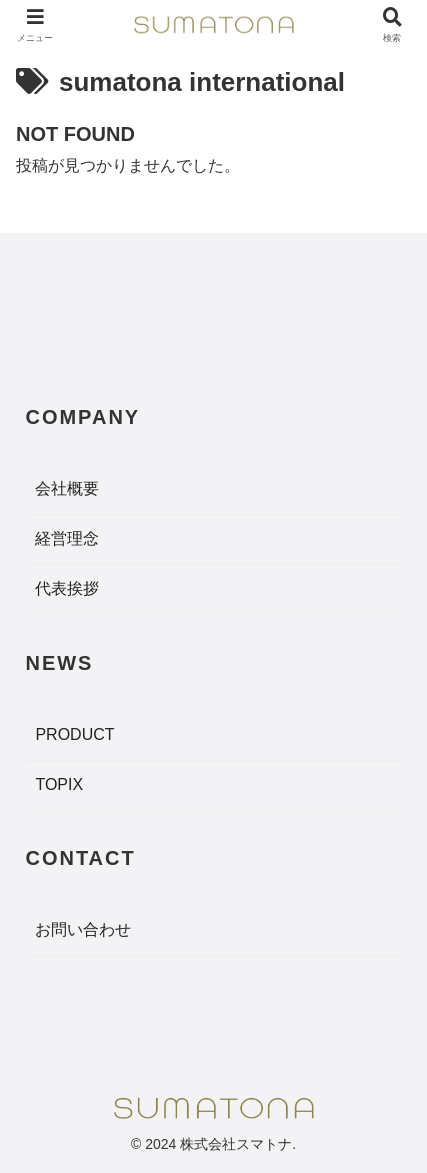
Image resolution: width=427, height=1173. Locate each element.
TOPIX (59, 784)
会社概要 (67, 488)
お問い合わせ (83, 929)
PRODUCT (74, 734)
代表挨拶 (67, 588)
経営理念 (67, 538)
